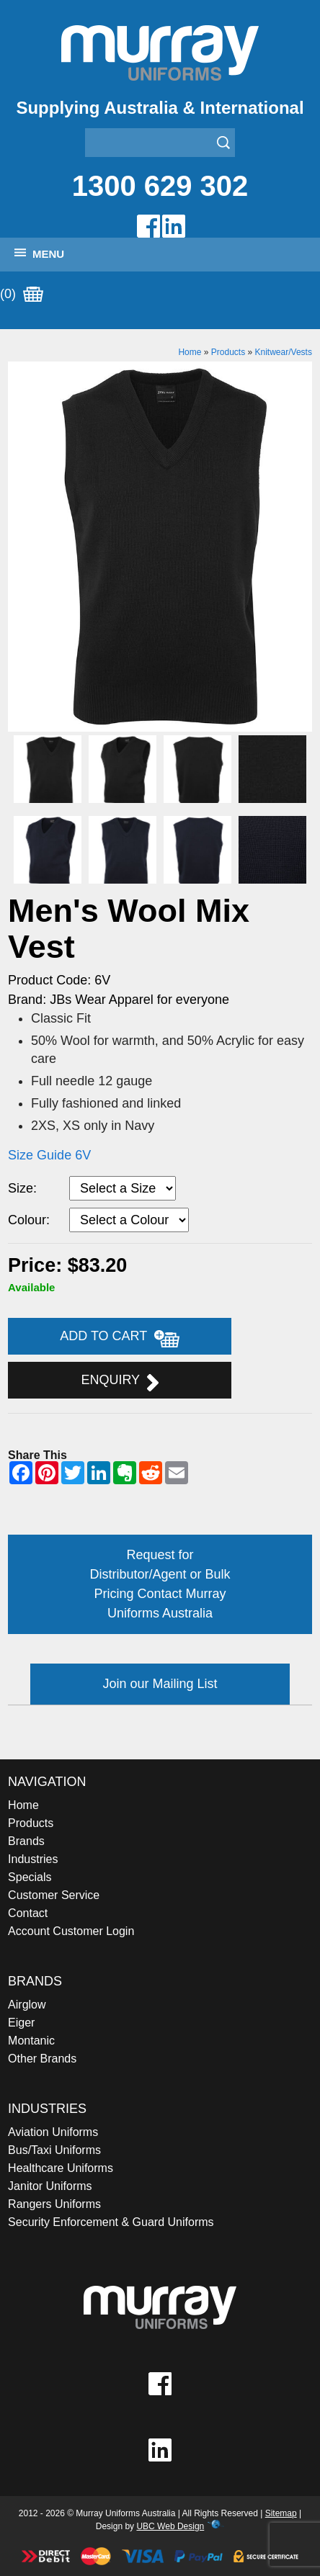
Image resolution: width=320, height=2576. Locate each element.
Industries (33, 1859)
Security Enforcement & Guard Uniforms (110, 2222)
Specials (29, 1877)
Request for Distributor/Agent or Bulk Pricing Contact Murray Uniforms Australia (159, 1584)
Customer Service (53, 1895)
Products (228, 352)
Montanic (31, 2040)
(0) (21, 294)
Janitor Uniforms (50, 2186)
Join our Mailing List (159, 1684)
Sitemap (281, 2513)
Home (189, 352)
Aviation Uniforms (53, 2132)
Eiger (21, 2022)
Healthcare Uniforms (60, 2168)
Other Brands (42, 2058)
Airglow (26, 2004)
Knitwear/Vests (283, 352)
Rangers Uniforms (54, 2204)
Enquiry (119, 1382)
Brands (26, 1841)
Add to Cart (119, 1338)
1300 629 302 (160, 186)
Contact (28, 1913)
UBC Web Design (170, 2526)
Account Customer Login (71, 1931)
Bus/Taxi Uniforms (54, 2150)
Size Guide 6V (49, 1155)
